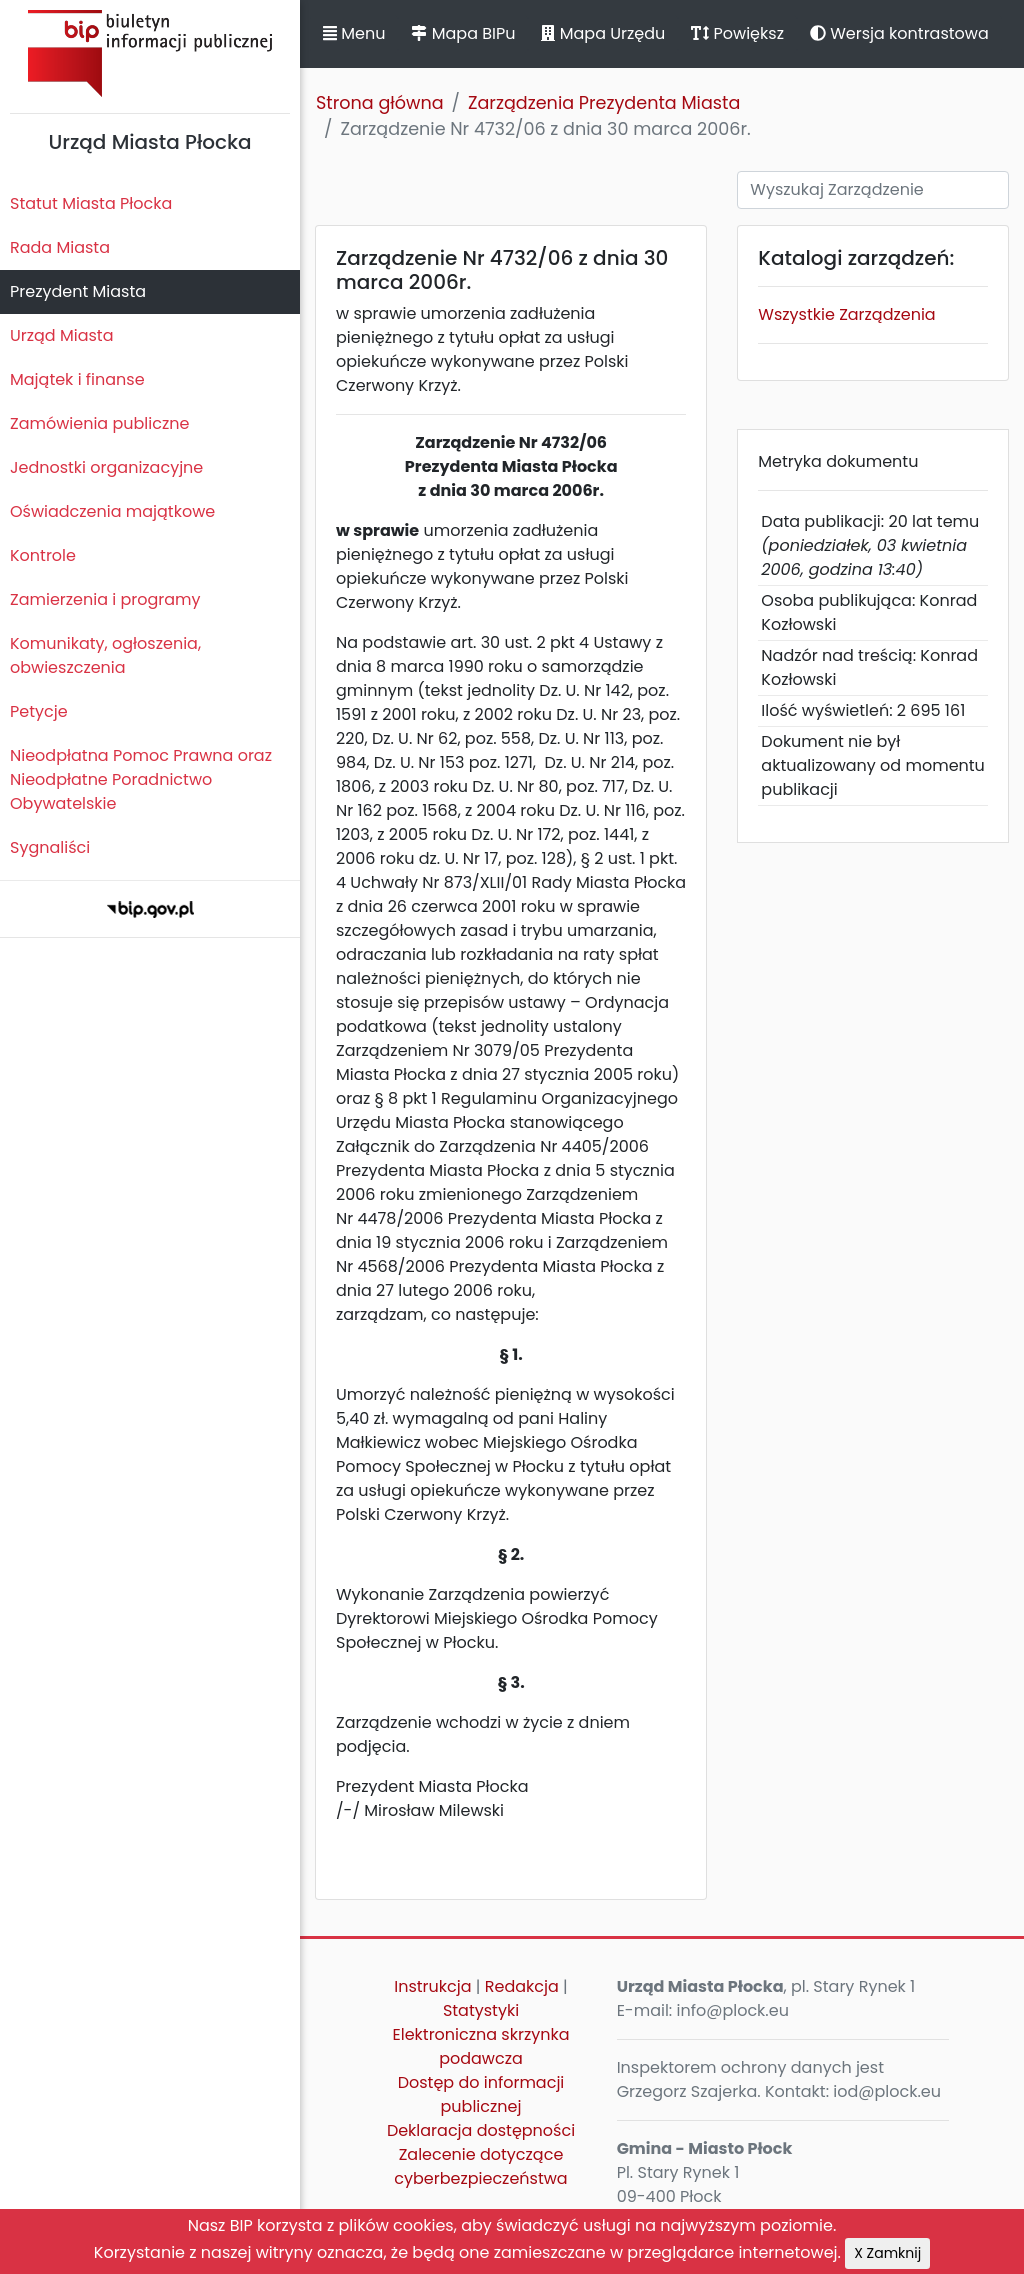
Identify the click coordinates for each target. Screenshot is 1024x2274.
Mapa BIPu (463, 33)
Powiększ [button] (737, 33)
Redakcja (522, 1986)
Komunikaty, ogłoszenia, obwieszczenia (105, 655)
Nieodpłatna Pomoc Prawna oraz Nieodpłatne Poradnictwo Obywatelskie (141, 779)
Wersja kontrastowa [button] (899, 33)
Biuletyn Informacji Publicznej (150, 53)
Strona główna (380, 103)
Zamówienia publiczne (99, 423)
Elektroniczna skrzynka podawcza (481, 2046)
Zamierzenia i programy (105, 599)
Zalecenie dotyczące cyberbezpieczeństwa (480, 2166)
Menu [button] (354, 33)
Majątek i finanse (77, 379)
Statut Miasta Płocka (91, 203)
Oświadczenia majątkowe (112, 511)
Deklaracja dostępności (481, 2130)
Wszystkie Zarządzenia (846, 314)
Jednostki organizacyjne (106, 467)
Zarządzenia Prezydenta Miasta (604, 103)
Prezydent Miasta (78, 291)
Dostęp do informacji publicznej (481, 2094)
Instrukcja (432, 1986)
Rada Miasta (60, 247)
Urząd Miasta (61, 335)
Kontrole (43, 555)
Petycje (39, 711)
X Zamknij (887, 2253)
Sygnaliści (50, 847)
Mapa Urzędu (603, 33)
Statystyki (481, 2010)
